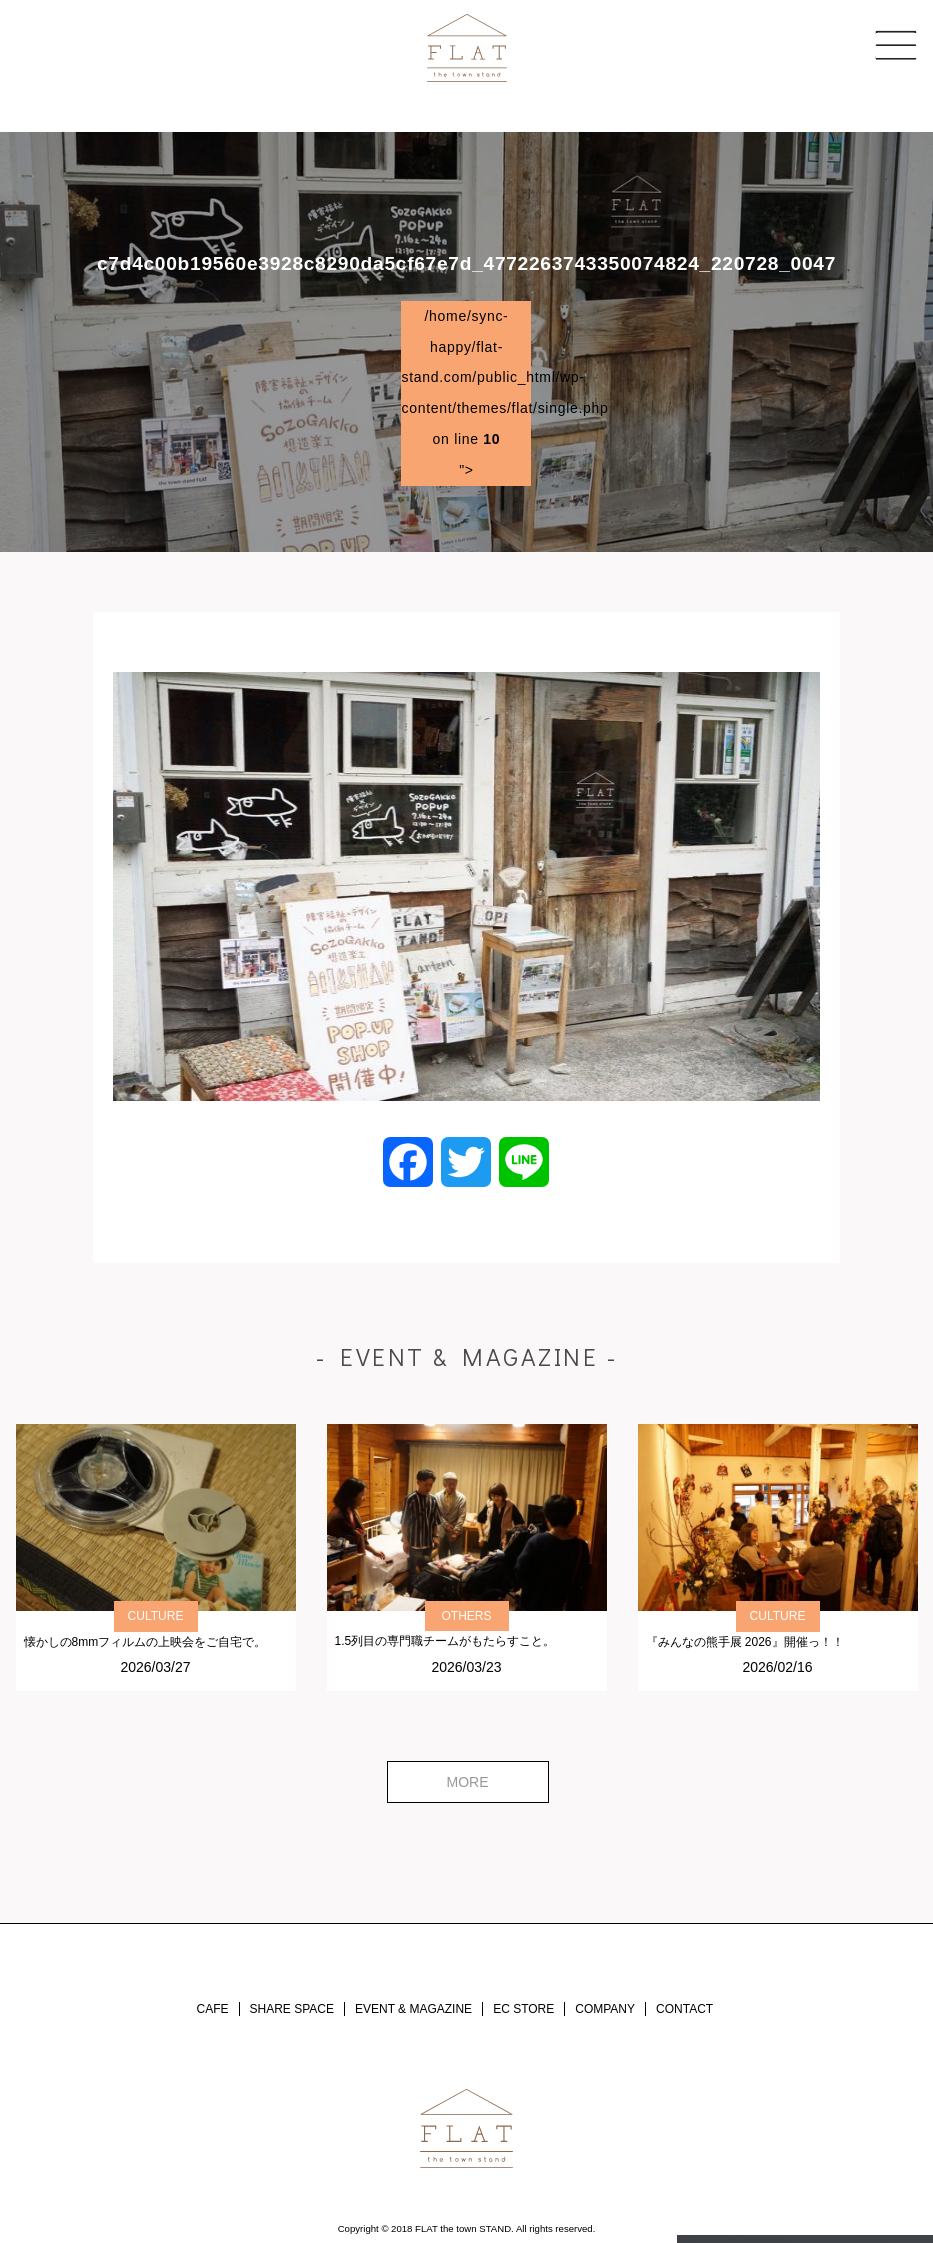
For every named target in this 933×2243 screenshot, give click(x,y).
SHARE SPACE (292, 2009)
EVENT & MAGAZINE (413, 2009)
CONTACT (684, 2009)
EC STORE (523, 2009)
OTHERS (466, 1616)
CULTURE (156, 1616)
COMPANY (605, 2009)
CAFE (213, 2009)
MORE (468, 1782)
